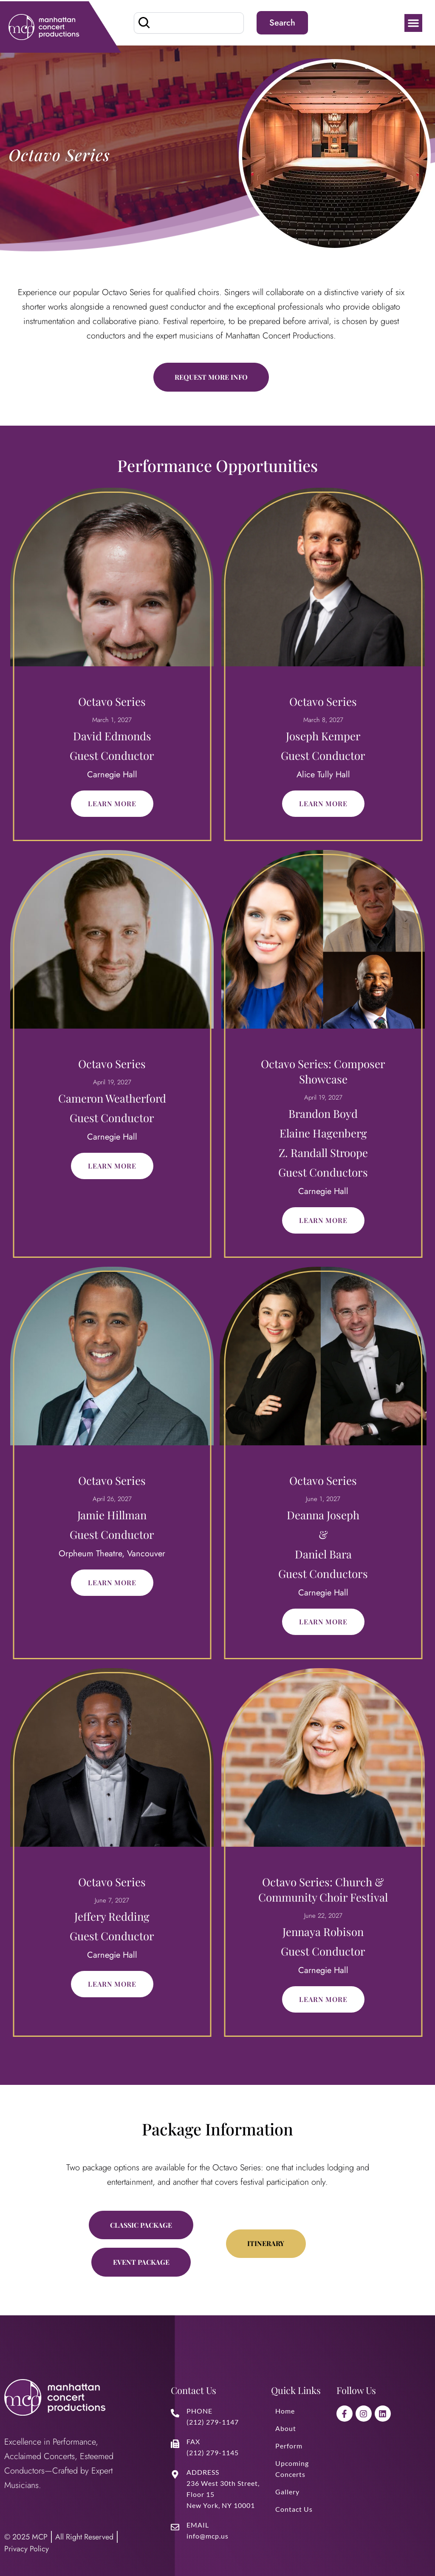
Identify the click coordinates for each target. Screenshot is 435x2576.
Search (282, 23)
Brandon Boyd (323, 1113)
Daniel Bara (323, 1554)
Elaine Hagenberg (323, 1133)
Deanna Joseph (323, 1514)
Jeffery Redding (112, 1916)
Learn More (112, 803)
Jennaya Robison (323, 1931)
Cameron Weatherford (112, 1098)
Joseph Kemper (323, 735)
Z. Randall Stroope (323, 1152)
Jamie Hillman (112, 1514)
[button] (413, 23)
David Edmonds (112, 735)
